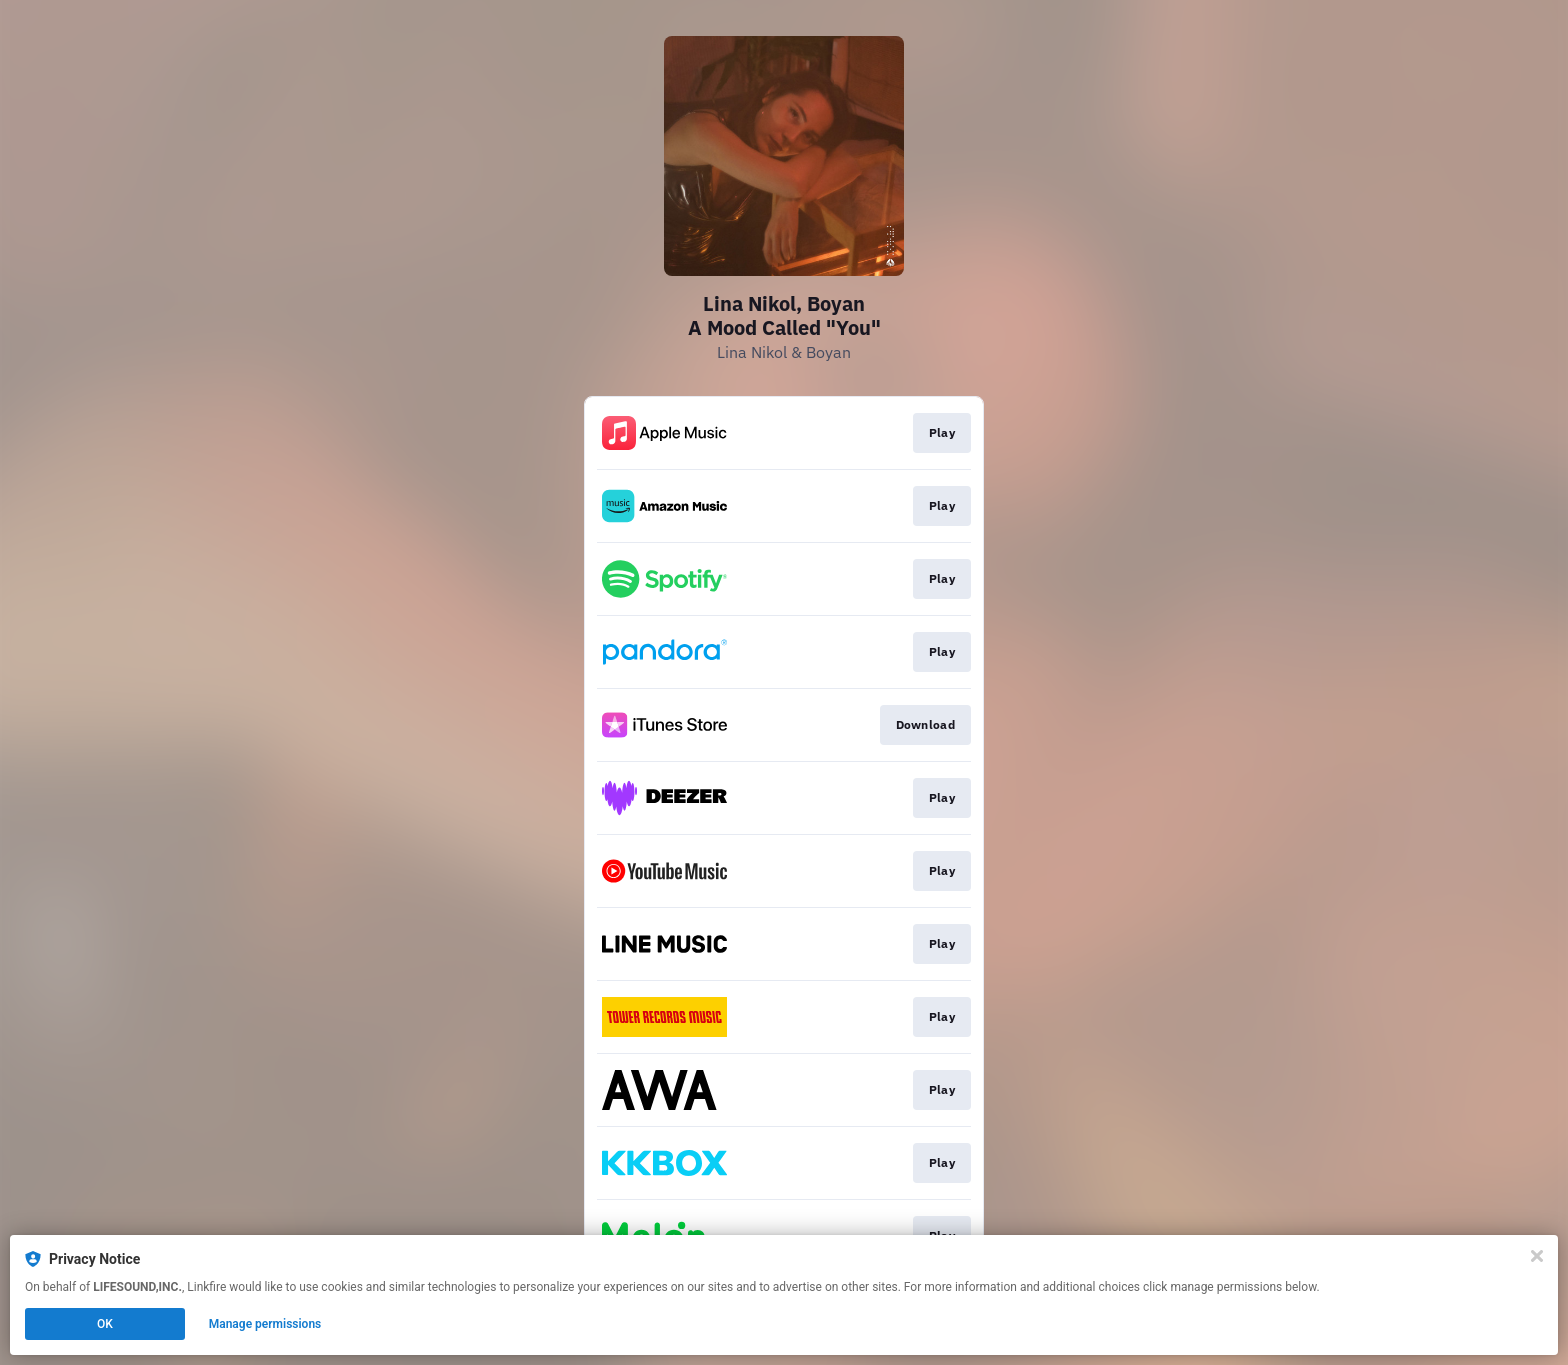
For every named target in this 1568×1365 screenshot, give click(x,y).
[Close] (1537, 1256)
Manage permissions (265, 1324)
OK (105, 1324)
